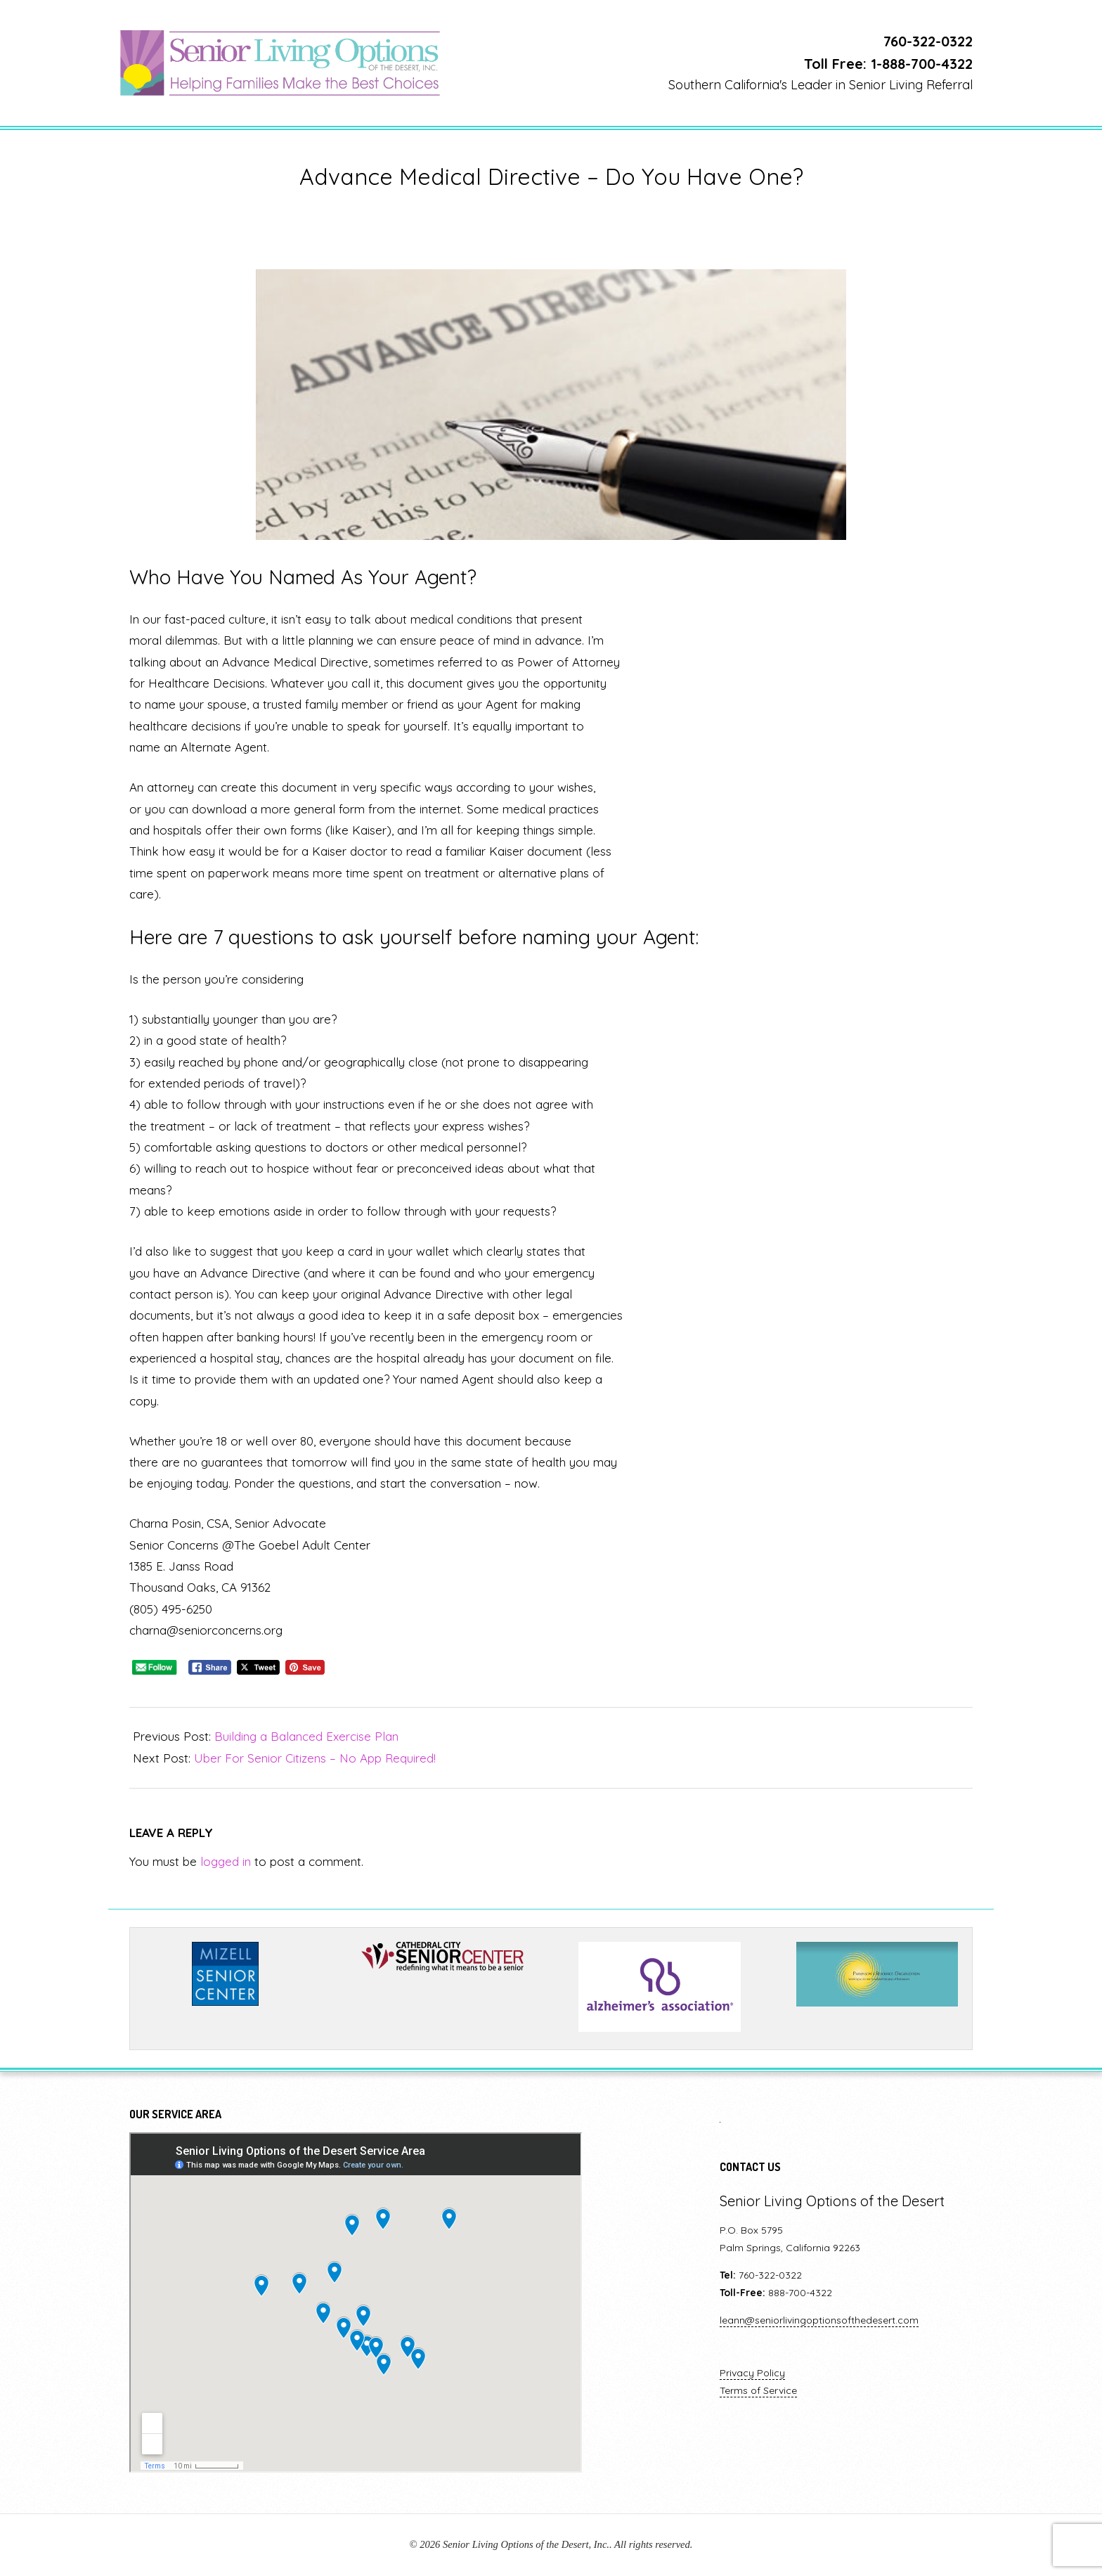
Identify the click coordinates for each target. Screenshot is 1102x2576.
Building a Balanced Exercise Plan (306, 1736)
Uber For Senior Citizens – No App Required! (315, 1758)
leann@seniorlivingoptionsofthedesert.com (819, 2320)
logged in (225, 1861)
